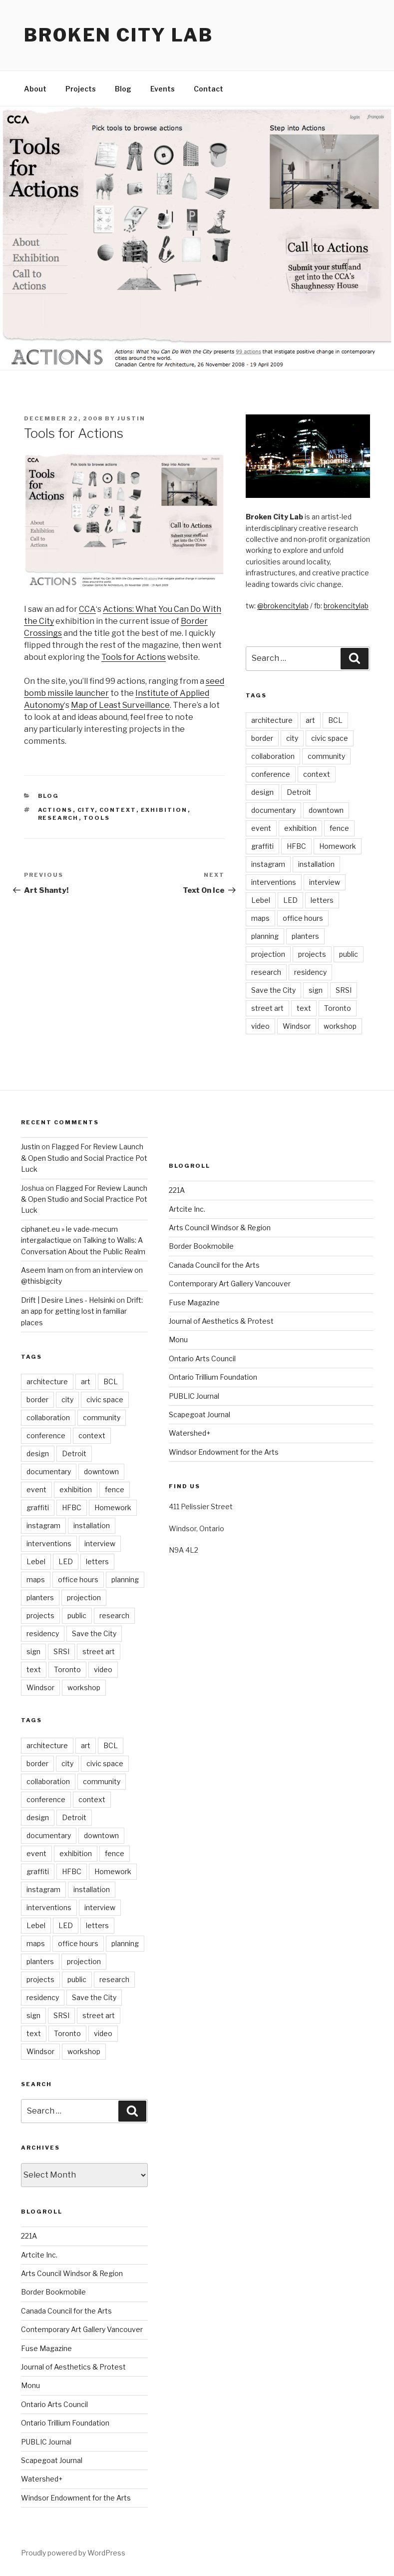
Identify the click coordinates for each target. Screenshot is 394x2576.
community (326, 756)
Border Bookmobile (53, 2292)
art (310, 720)
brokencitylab (346, 605)
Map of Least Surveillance (120, 705)
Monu (30, 2385)
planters (305, 936)
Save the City (273, 990)
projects (312, 954)
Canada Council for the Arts (66, 2311)
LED (290, 900)
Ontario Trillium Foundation (65, 2423)
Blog (123, 88)
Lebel (260, 900)
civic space (329, 738)
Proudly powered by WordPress (73, 2553)
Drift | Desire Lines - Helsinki (68, 1300)
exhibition (164, 809)
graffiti (262, 846)
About (35, 88)
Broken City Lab (118, 35)
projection (268, 954)
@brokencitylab (283, 605)
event (261, 828)
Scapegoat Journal (51, 2460)
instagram (268, 864)
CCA (87, 609)
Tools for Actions (133, 657)
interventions (273, 882)
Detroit (299, 792)
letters (322, 900)
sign (316, 990)
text (304, 1008)
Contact (208, 88)
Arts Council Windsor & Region (72, 2273)
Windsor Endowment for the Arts (76, 2498)
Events (162, 88)
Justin (131, 418)
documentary (273, 810)
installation (316, 864)
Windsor (297, 1026)
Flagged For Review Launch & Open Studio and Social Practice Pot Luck (84, 1157)
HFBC (296, 846)
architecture (272, 720)
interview (324, 882)
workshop (340, 1026)
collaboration (273, 756)
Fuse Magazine (46, 2348)
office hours (303, 918)
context (117, 809)
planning (265, 936)
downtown (326, 810)
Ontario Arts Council (54, 2404)
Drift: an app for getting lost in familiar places (82, 1311)
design (262, 792)
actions (55, 809)
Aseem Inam (42, 1270)
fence (339, 828)
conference (270, 774)
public (348, 954)
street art (267, 1008)
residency (310, 972)
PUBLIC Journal (46, 2442)
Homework (337, 846)
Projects (80, 88)
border (262, 738)
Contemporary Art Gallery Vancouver (82, 2329)
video (260, 1026)
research (58, 817)
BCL (335, 720)
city (86, 809)
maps (260, 918)
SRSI (344, 990)
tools (96, 817)
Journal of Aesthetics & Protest (73, 2367)
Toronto (337, 1008)
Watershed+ (41, 2479)
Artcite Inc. (39, 2255)
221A (29, 2236)
